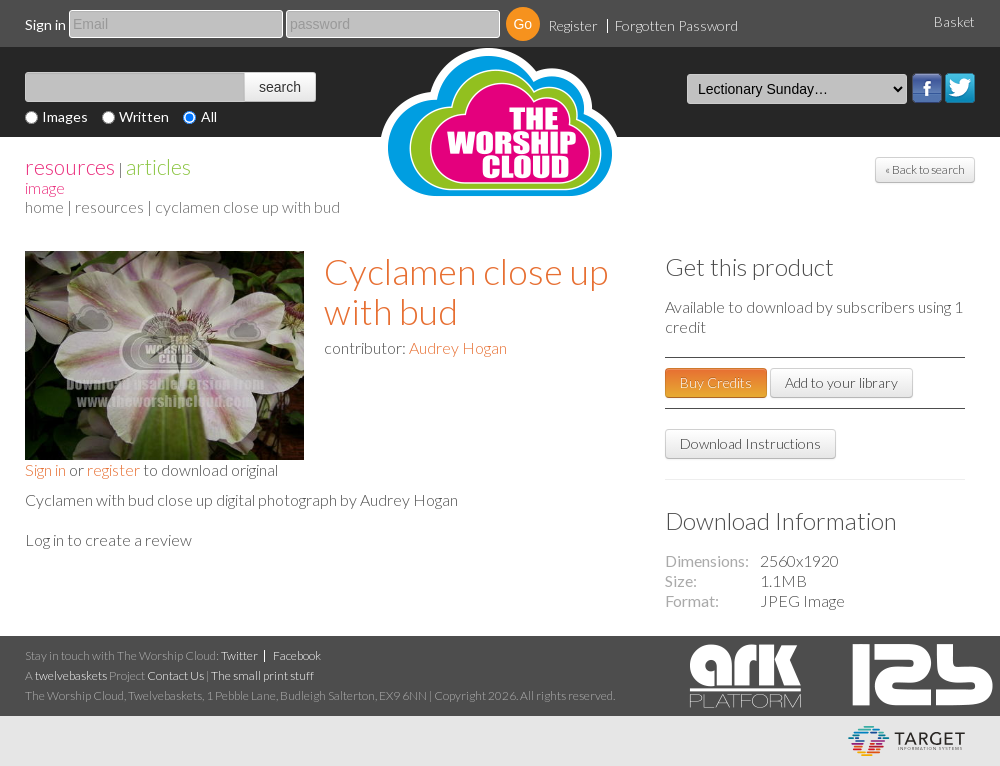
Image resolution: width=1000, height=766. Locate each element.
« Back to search (925, 169)
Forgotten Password (676, 25)
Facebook (927, 88)
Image (45, 187)
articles (158, 166)
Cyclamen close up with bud (466, 291)
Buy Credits (716, 382)
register (113, 469)
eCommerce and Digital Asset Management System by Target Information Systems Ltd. (906, 741)
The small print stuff (262, 675)
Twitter (960, 88)
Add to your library (841, 382)
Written (144, 116)
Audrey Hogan (458, 347)
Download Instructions (750, 443)
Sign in (45, 24)
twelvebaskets (71, 675)
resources (70, 166)
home (44, 206)
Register (573, 25)
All (209, 116)
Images (65, 116)
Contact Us (175, 675)
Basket (954, 22)
